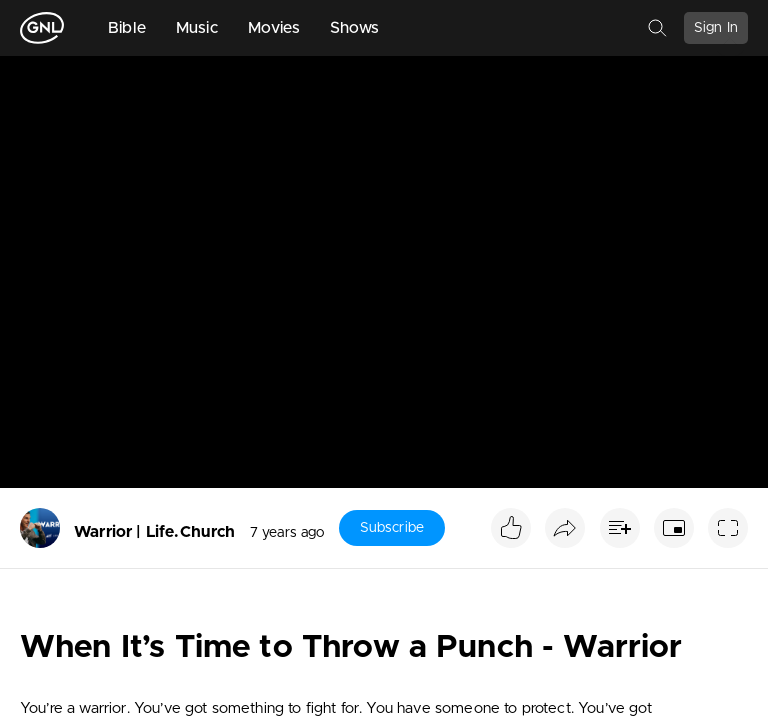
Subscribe (392, 528)
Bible (127, 28)
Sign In (716, 28)
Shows (355, 28)
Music (197, 28)
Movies (274, 28)
